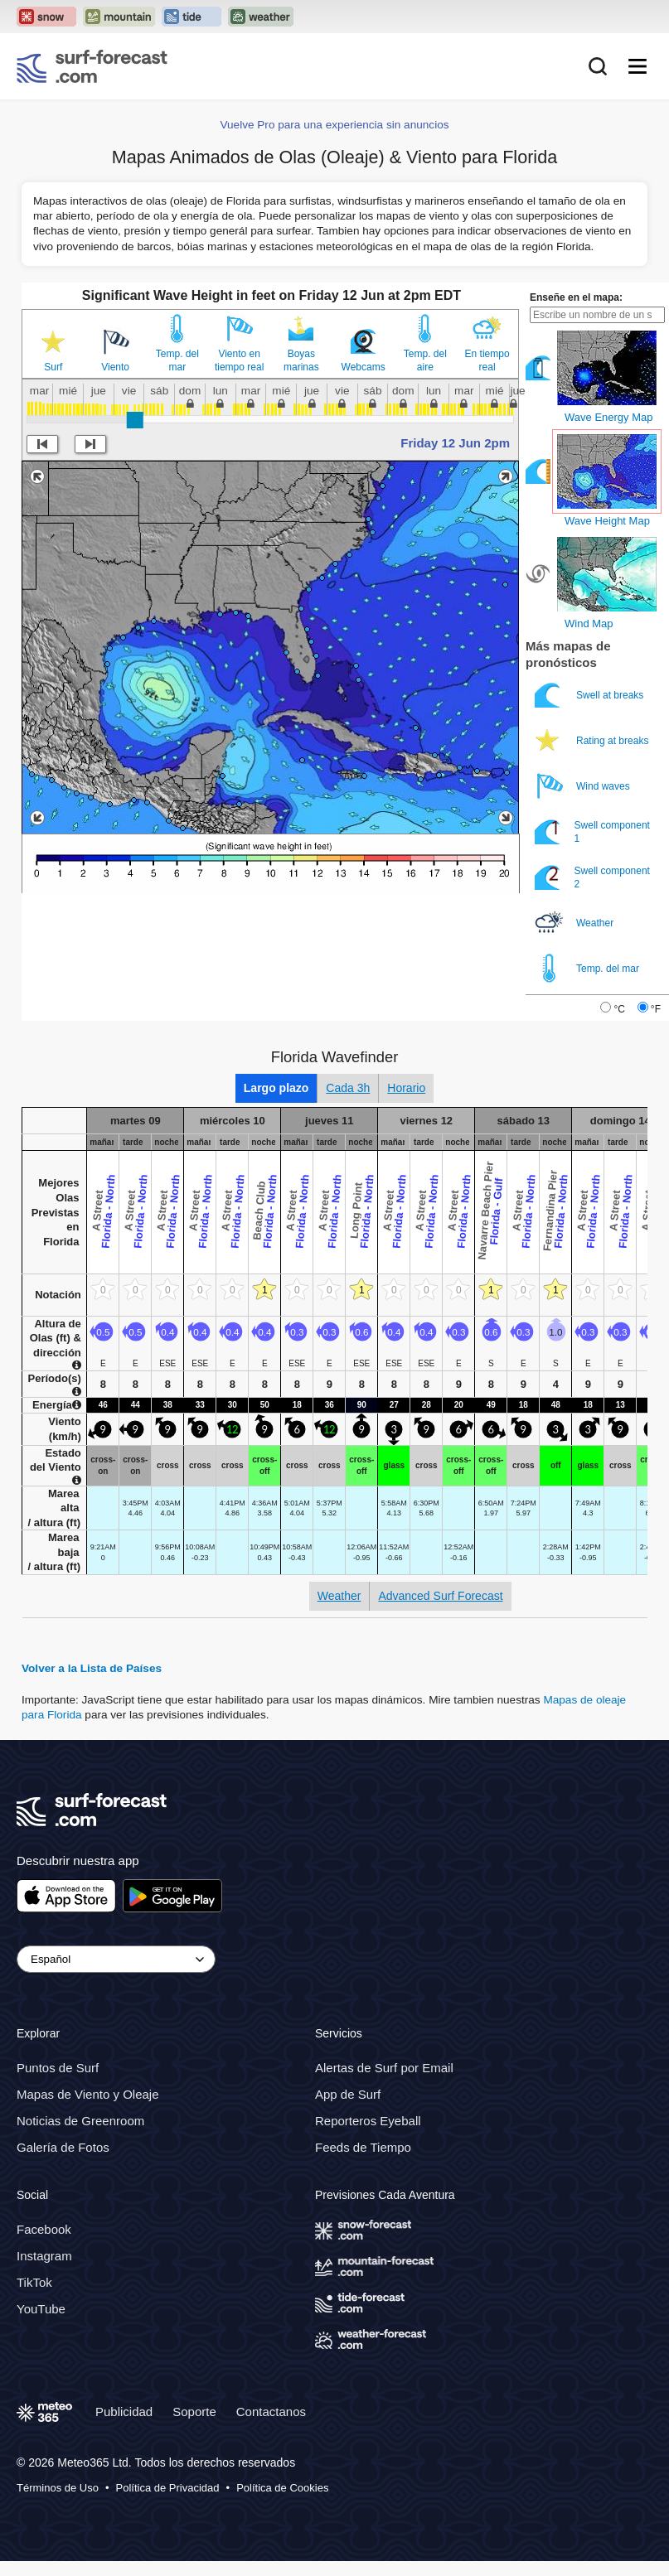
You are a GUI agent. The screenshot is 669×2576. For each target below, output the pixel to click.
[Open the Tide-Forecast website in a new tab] (191, 17)
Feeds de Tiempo (363, 2147)
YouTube (41, 2309)
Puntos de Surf (58, 2068)
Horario (406, 1088)
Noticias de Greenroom (80, 2121)
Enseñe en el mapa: (576, 297)
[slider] (135, 420)
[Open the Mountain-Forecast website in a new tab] (119, 17)
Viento (115, 367)
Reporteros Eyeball (368, 2121)
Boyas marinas (301, 360)
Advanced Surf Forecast (440, 1595)
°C (618, 1009)
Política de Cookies (282, 2487)
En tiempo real (487, 360)
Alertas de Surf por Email (384, 2068)
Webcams (363, 367)
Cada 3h (348, 1088)
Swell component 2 (592, 877)
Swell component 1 (592, 831)
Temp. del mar (177, 360)
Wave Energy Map (608, 417)
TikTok (34, 2282)
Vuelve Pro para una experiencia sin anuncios (334, 124)
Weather (575, 922)
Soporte (194, 2411)
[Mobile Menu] (637, 66)
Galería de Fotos (63, 2147)
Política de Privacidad (168, 2487)
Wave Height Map (607, 521)
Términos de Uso (58, 2487)
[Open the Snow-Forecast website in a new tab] (46, 17)
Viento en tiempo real (239, 360)
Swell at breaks (591, 694)
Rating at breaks (593, 740)
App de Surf (348, 2094)
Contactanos (271, 2411)
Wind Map (589, 623)
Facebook (44, 2229)
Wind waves (584, 785)
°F (656, 1009)
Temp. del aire (425, 360)
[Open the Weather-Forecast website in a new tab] (260, 17)
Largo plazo (276, 1088)
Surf (53, 367)
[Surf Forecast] (92, 66)
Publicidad (124, 2411)
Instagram (44, 2256)
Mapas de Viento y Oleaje (88, 2094)
